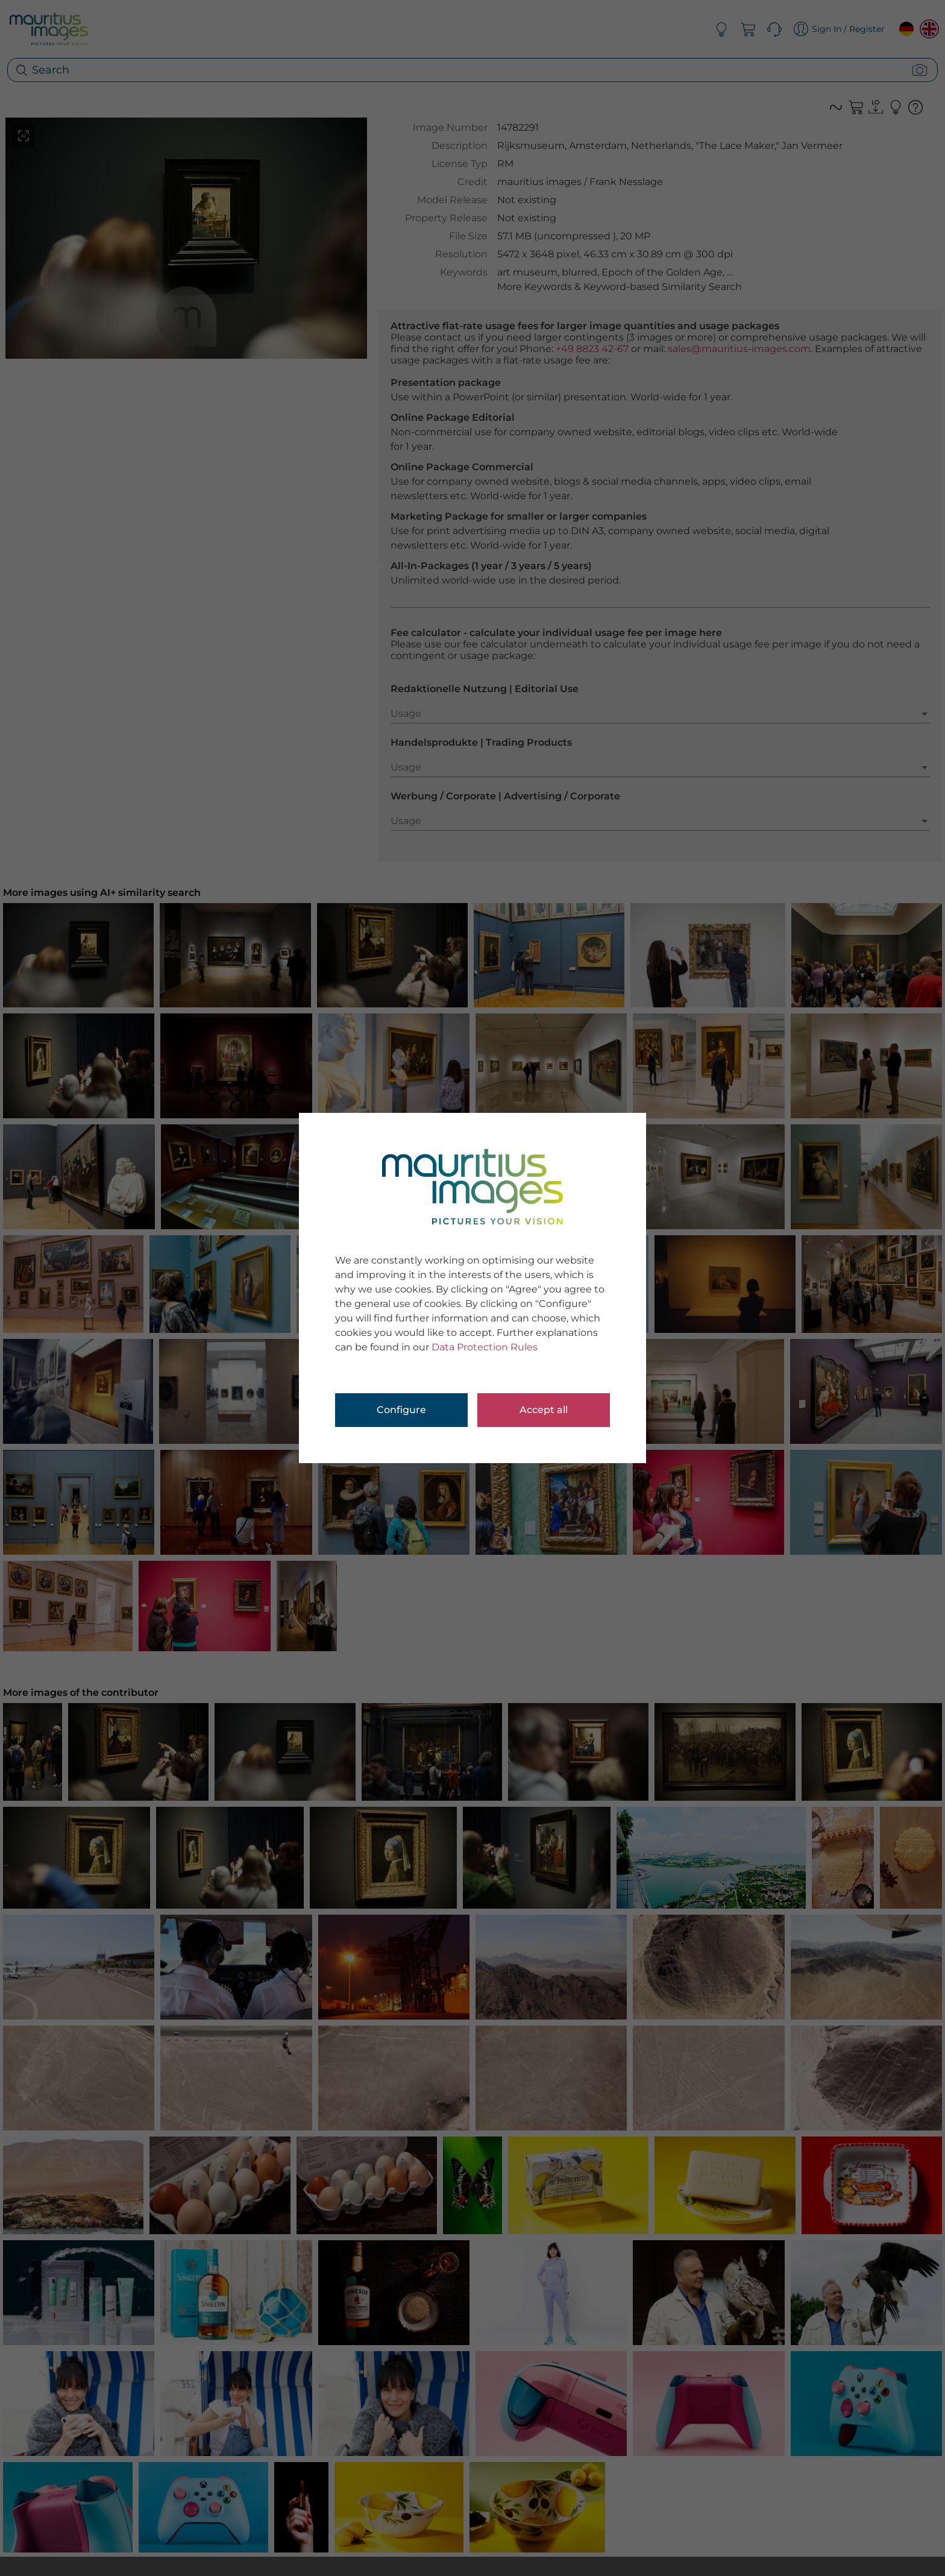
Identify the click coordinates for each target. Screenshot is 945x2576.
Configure (401, 1410)
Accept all (544, 1410)
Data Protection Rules (485, 1347)
